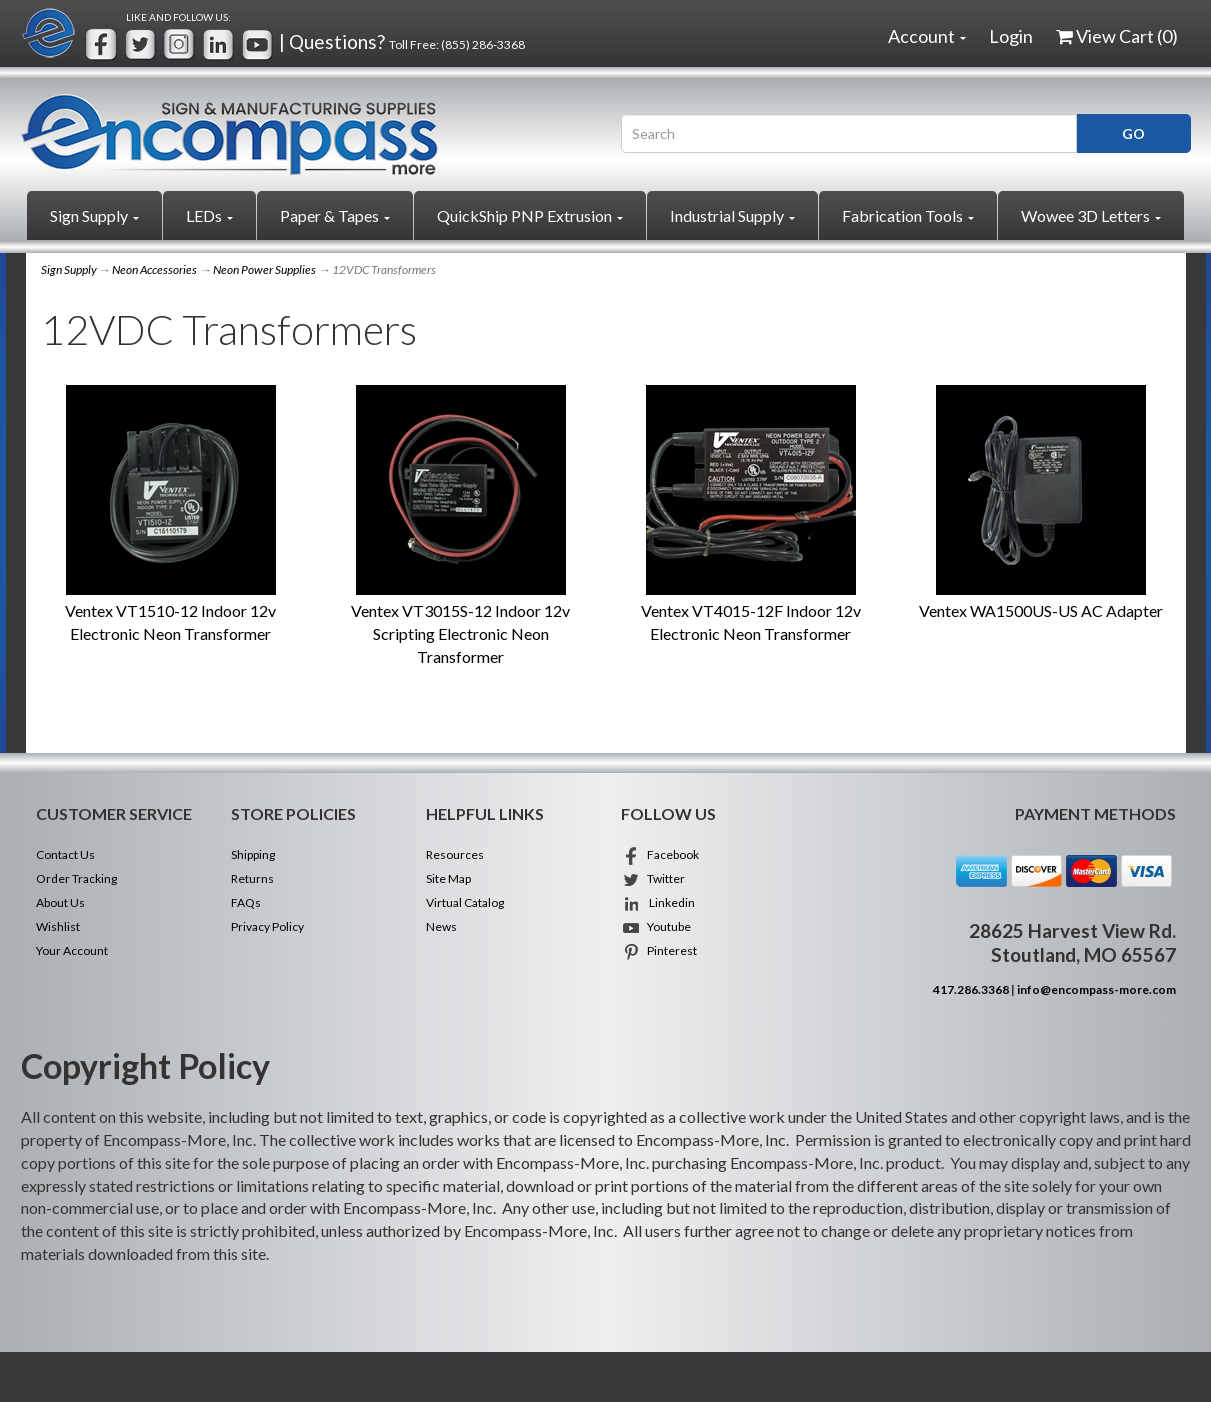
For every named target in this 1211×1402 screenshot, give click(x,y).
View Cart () (1117, 36)
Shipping (253, 854)
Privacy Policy (267, 926)
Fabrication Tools (908, 215)
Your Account (72, 950)
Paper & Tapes (335, 215)
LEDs (209, 215)
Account (927, 36)
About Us (60, 902)
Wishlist (58, 926)
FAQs (246, 902)
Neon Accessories (154, 269)
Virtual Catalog (465, 902)
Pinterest (659, 950)
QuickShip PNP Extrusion (530, 215)
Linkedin (658, 902)
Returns (252, 878)
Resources (455, 854)
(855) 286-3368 (483, 44)
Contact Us (65, 854)
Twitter (653, 878)
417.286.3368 (971, 989)
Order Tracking (76, 878)
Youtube (656, 926)
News (441, 926)
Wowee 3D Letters (1091, 215)
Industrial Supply (732, 215)
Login (1011, 36)
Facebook (660, 854)
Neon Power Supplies (264, 269)
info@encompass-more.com (1096, 989)
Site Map (448, 878)
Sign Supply (94, 215)
